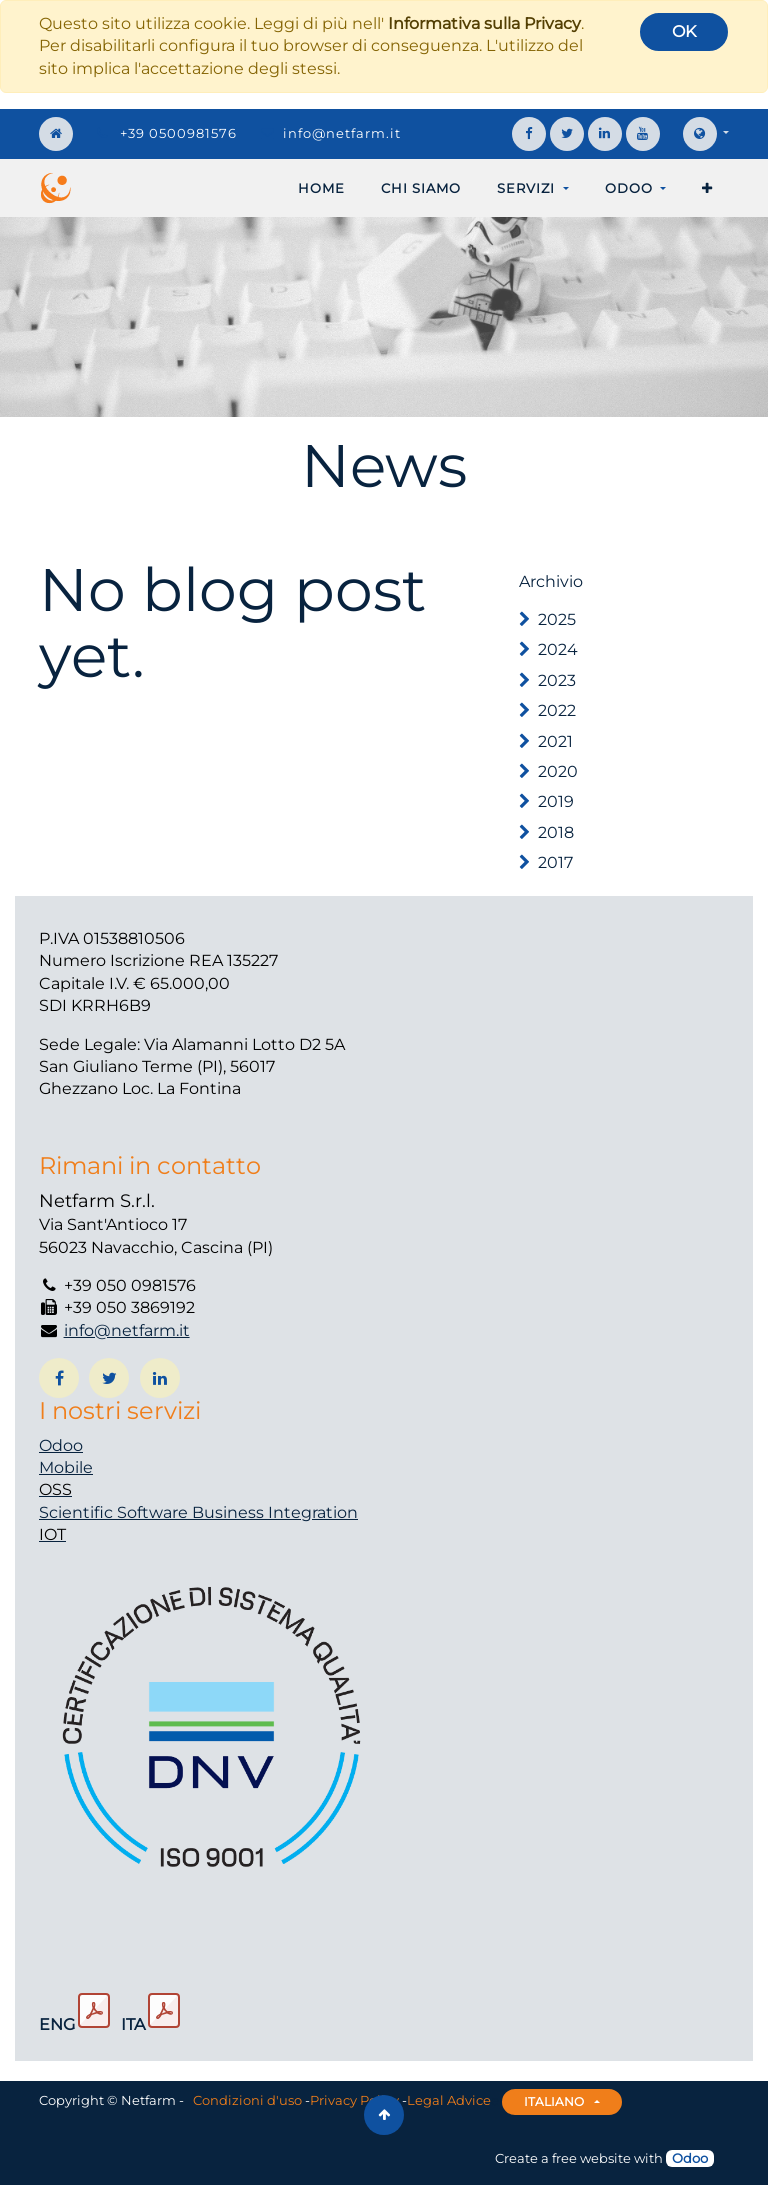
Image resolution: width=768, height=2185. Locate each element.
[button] (707, 188)
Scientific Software (115, 1512)
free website (591, 2158)
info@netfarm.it (342, 133)
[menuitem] (321, 188)
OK (684, 31)
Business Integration (275, 1512)
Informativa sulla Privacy (484, 23)
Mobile (66, 1467)
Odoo (61, 1445)
